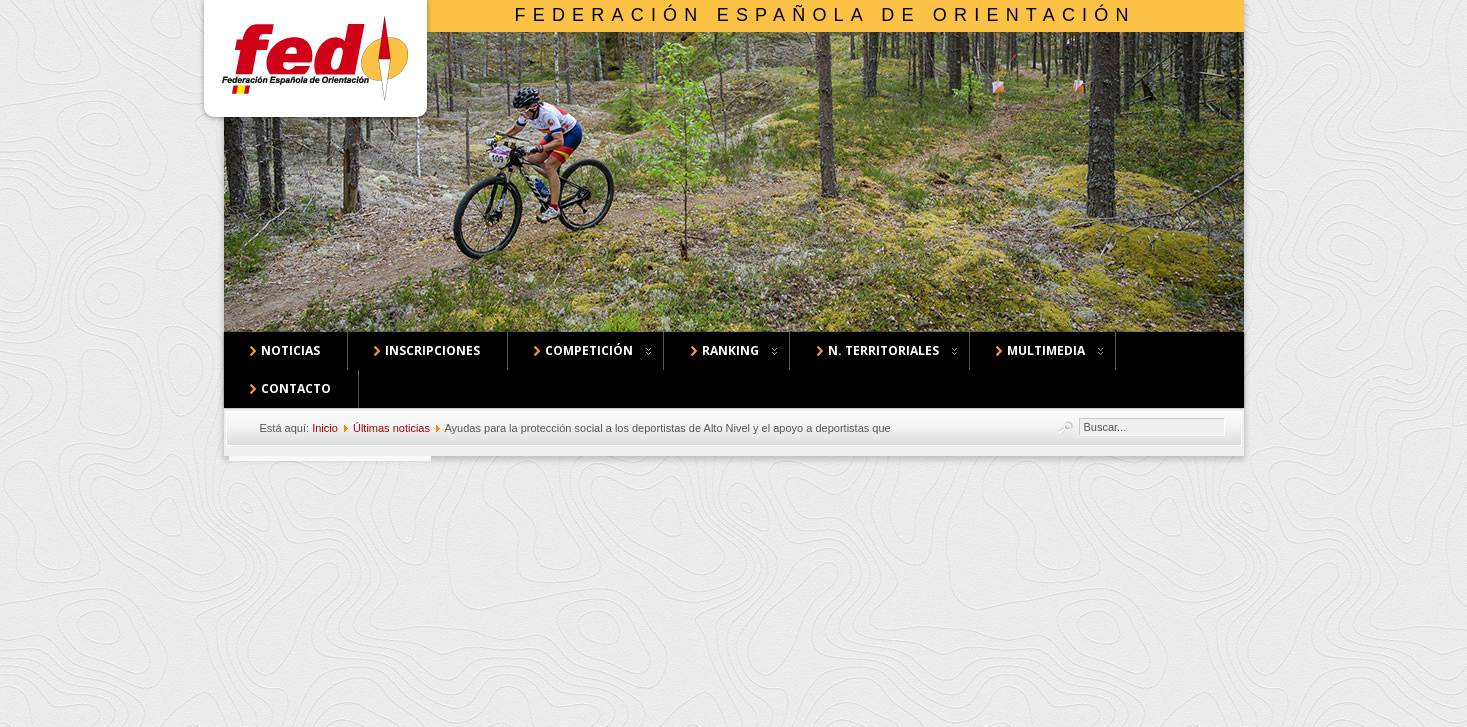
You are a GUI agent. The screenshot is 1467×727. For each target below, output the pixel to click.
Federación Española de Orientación (825, 15)
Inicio (325, 428)
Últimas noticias (391, 428)
